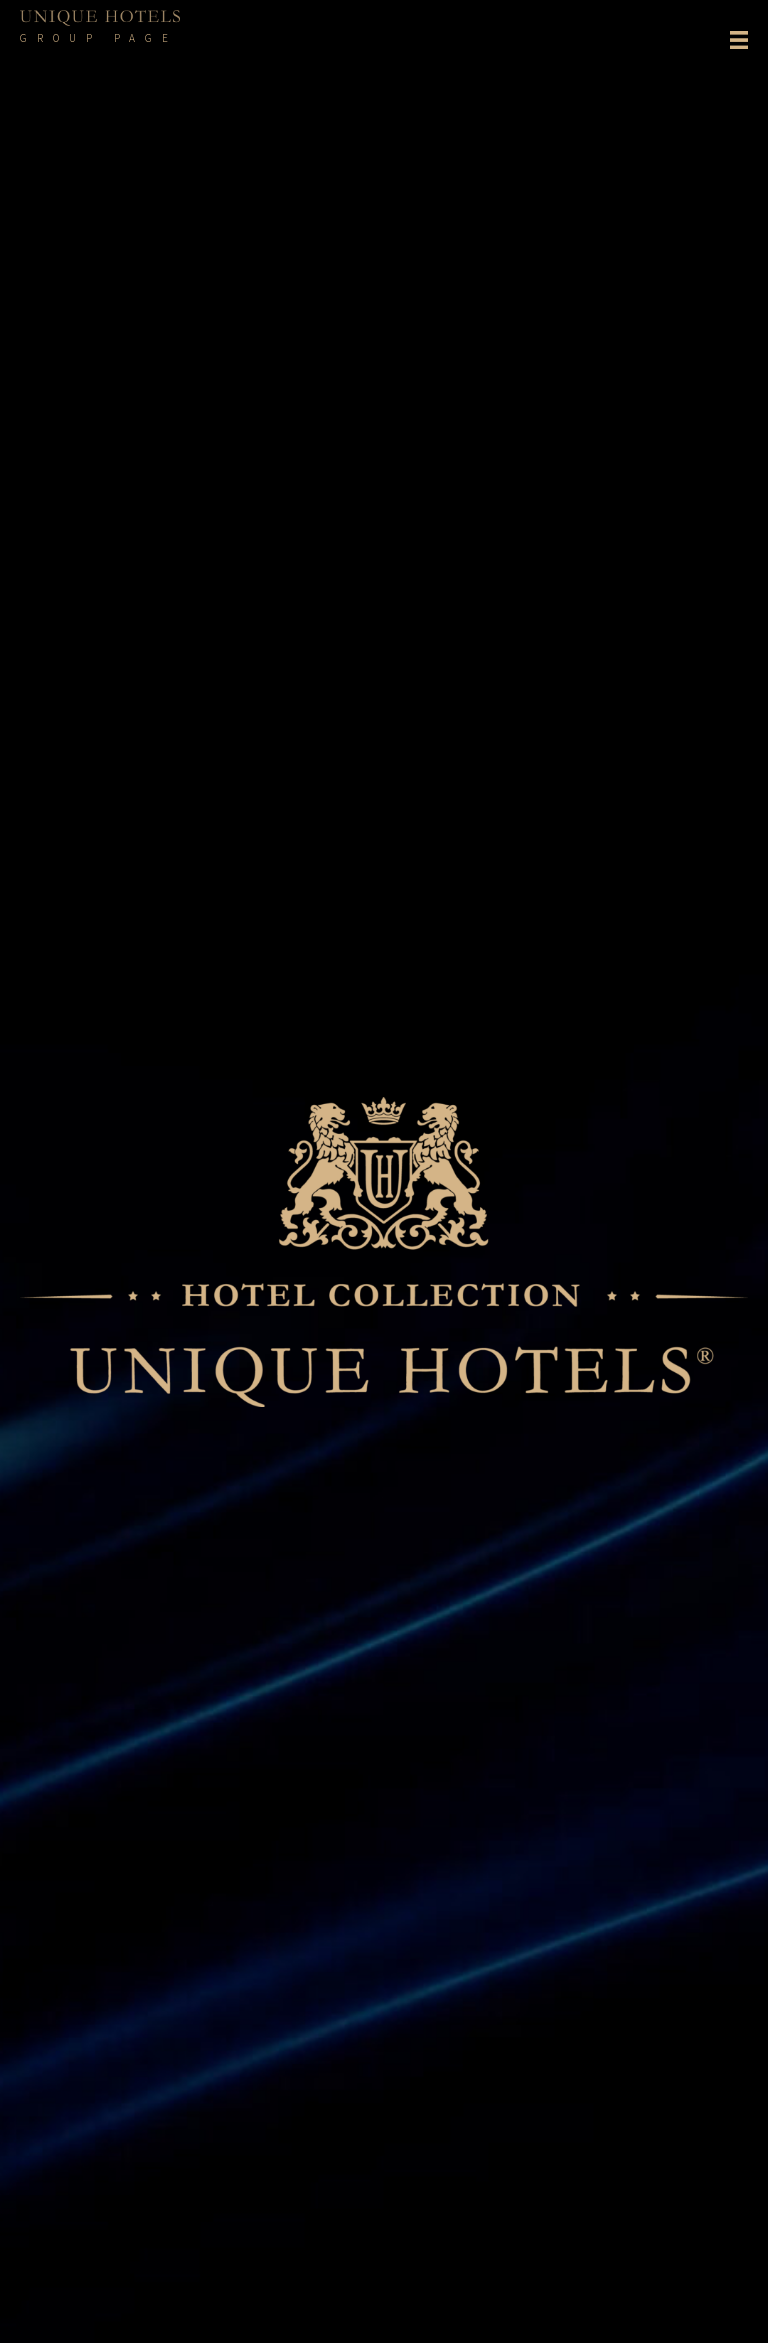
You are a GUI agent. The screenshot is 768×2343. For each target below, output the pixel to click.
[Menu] (739, 40)
